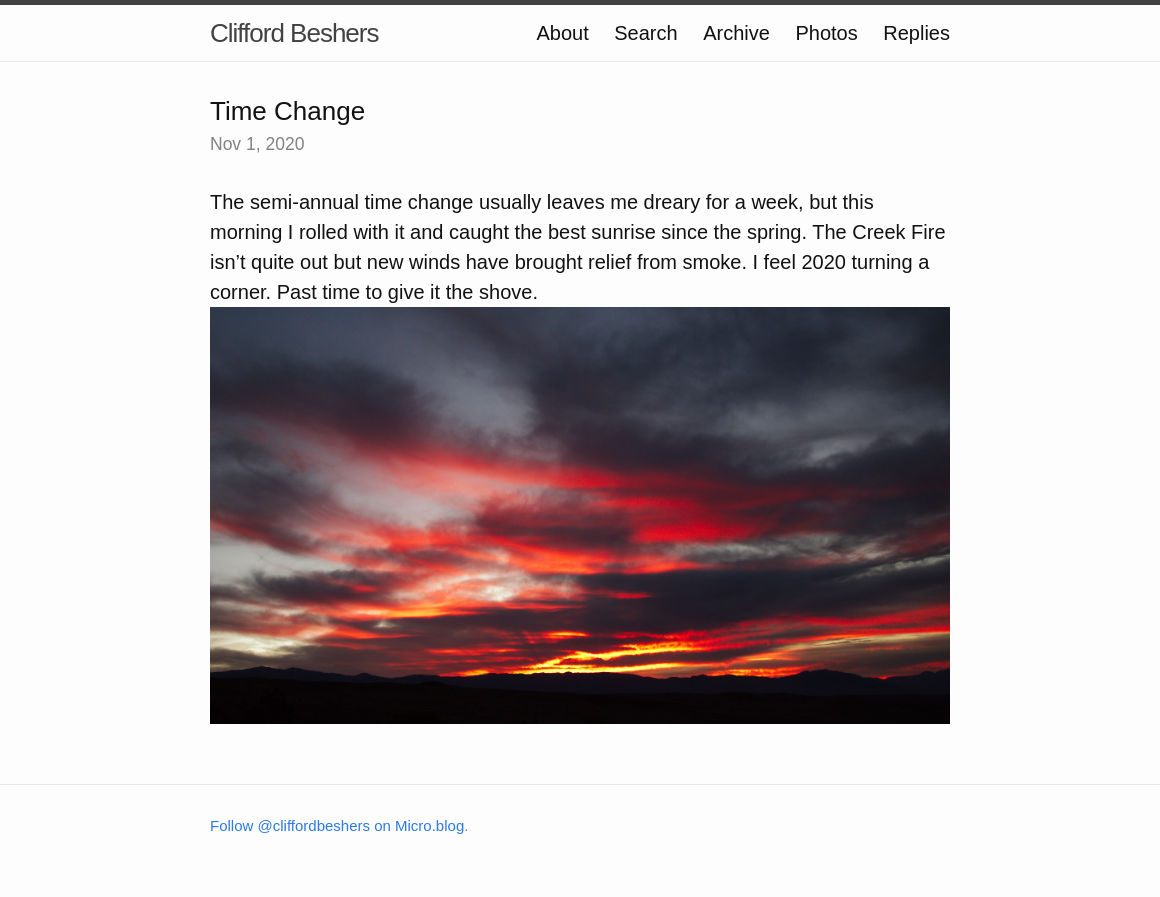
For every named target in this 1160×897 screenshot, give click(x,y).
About (562, 33)
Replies (916, 33)
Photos (826, 33)
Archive (736, 33)
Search (645, 33)
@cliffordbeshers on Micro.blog (361, 825)
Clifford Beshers (294, 33)
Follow (234, 825)
